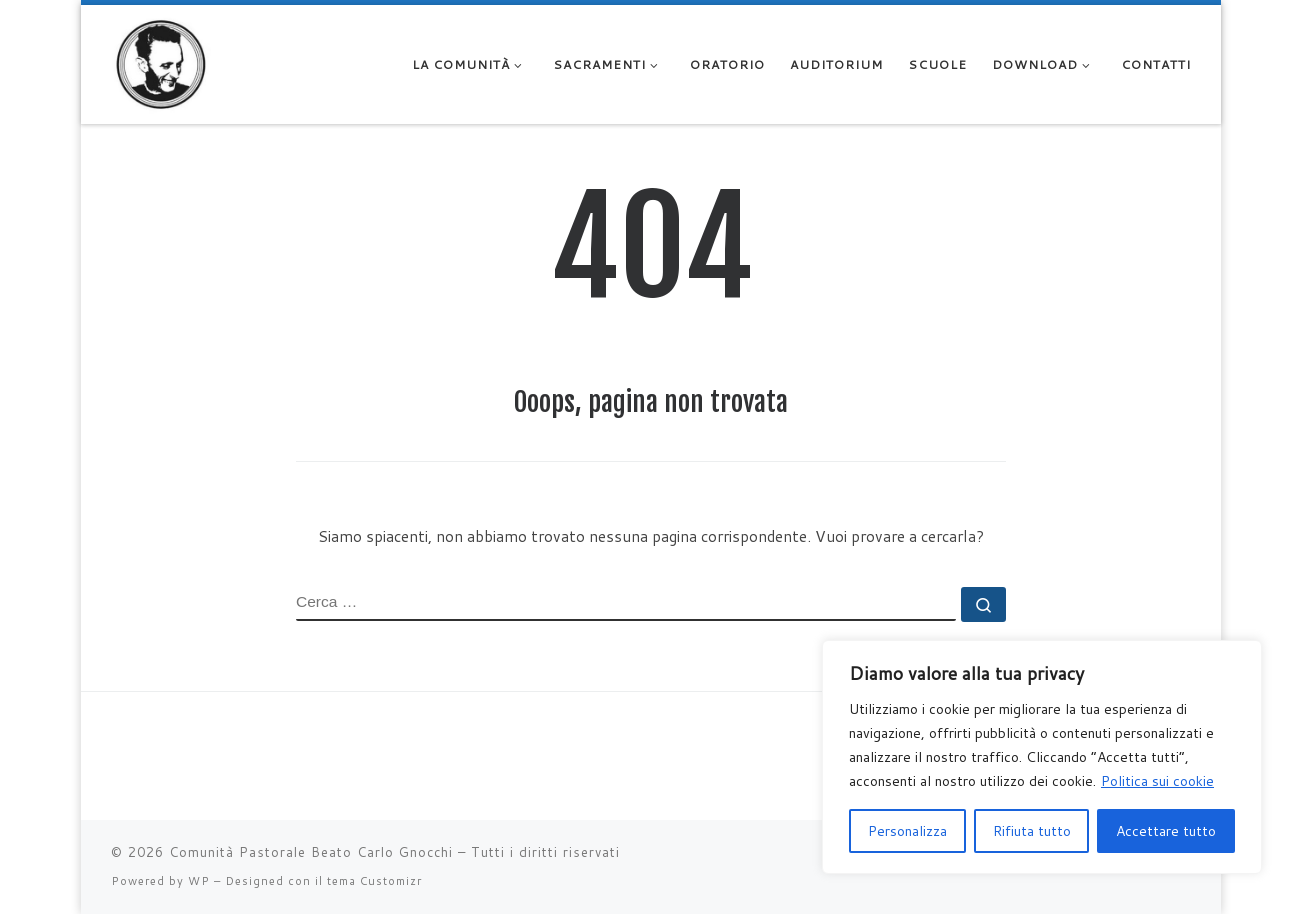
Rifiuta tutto (1032, 831)
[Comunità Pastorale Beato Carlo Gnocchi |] (161, 63)
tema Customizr (374, 881)
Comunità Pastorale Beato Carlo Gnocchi (311, 852)
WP (199, 881)
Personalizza (907, 831)
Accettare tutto (1166, 831)
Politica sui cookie (1157, 781)
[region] (1042, 757)
